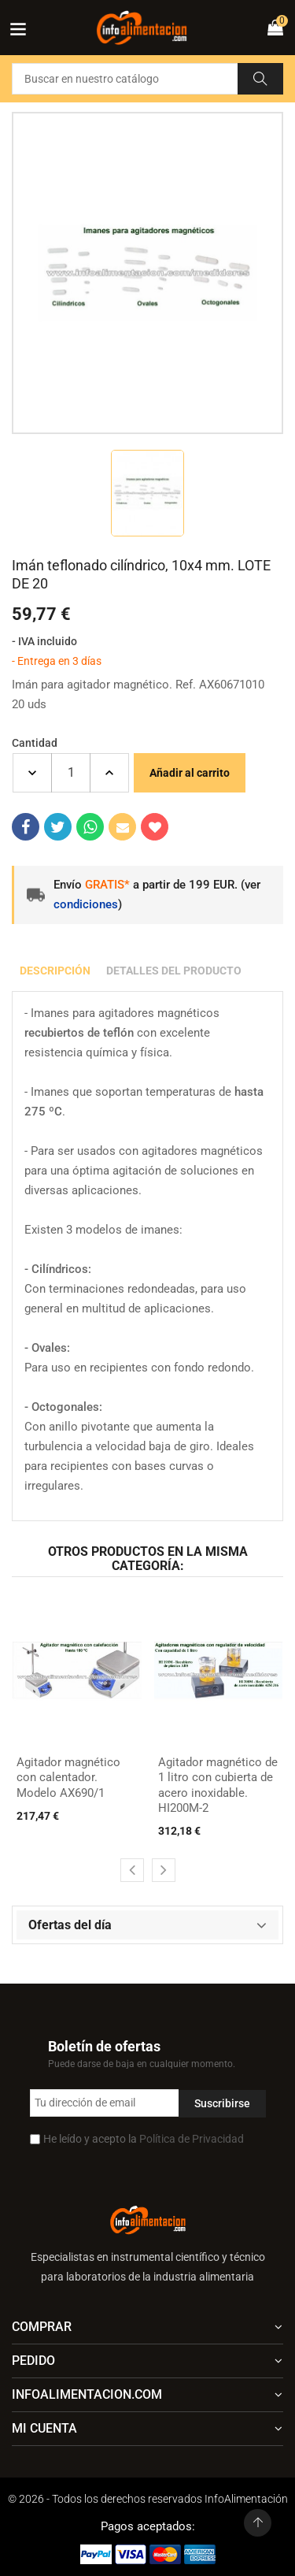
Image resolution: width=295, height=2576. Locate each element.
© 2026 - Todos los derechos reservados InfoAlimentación (148, 2498)
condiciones (85, 904)
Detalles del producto (174, 970)
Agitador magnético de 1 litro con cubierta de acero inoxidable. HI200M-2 (218, 1785)
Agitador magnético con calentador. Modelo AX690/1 (68, 1777)
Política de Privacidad (191, 2138)
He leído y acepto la (143, 2138)
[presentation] (132, 1870)
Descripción (55, 970)
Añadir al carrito (189, 772)
